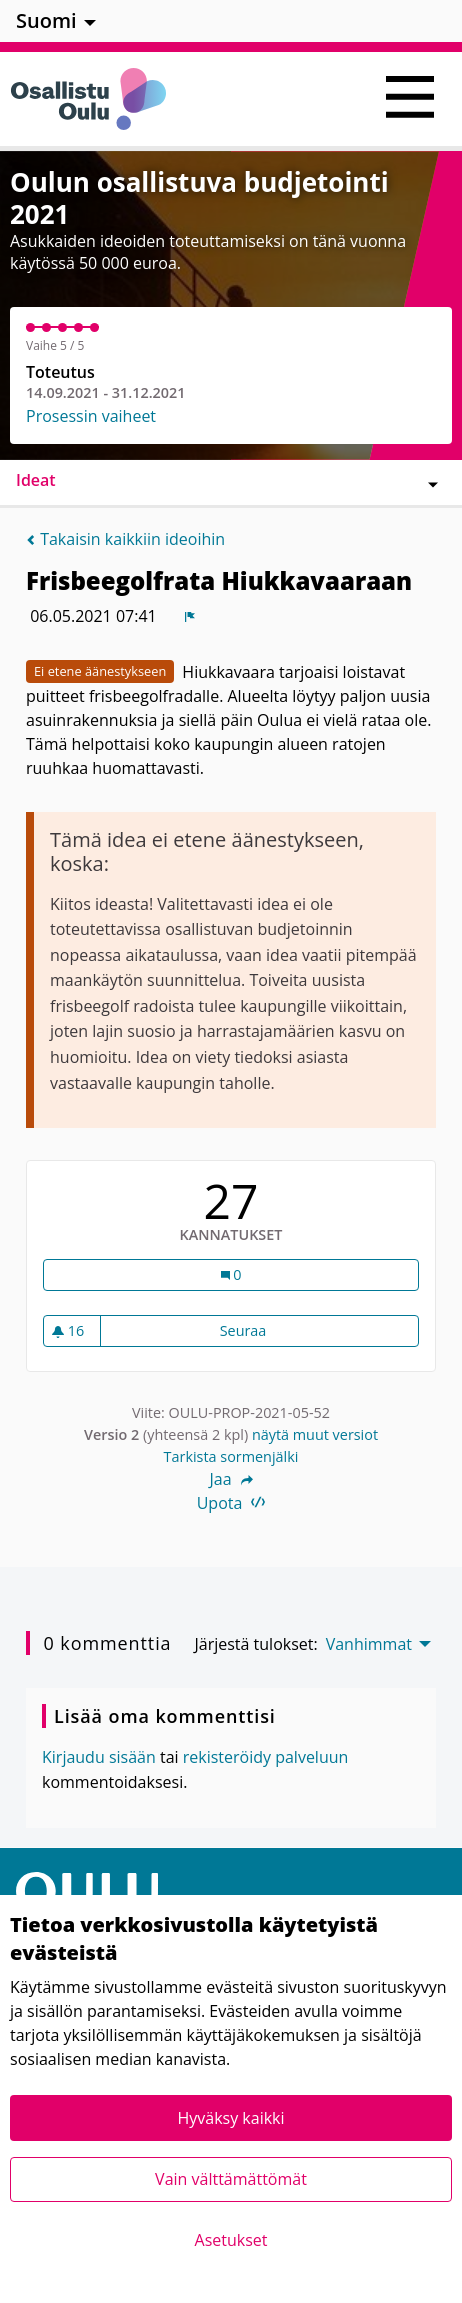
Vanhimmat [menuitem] (369, 1644)
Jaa (230, 1479)
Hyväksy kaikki (230, 2118)
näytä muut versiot (315, 1434)
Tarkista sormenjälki (231, 1456)
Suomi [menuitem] (46, 20)
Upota (231, 1503)
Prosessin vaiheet (91, 416)
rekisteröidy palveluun (266, 1757)
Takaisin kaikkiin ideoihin (125, 539)
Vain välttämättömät (231, 2179)
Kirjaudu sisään (99, 1757)
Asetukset (231, 2240)
